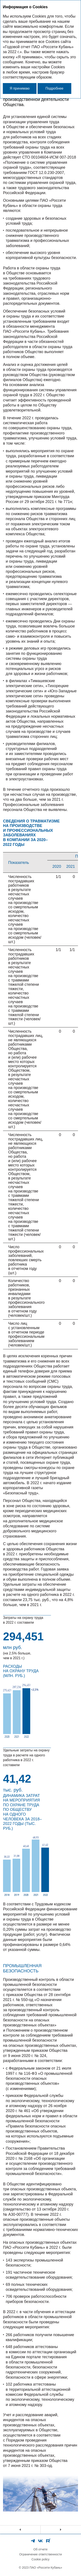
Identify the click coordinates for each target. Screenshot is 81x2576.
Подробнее (55, 88)
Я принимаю (20, 88)
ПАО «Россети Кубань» (46, 2567)
